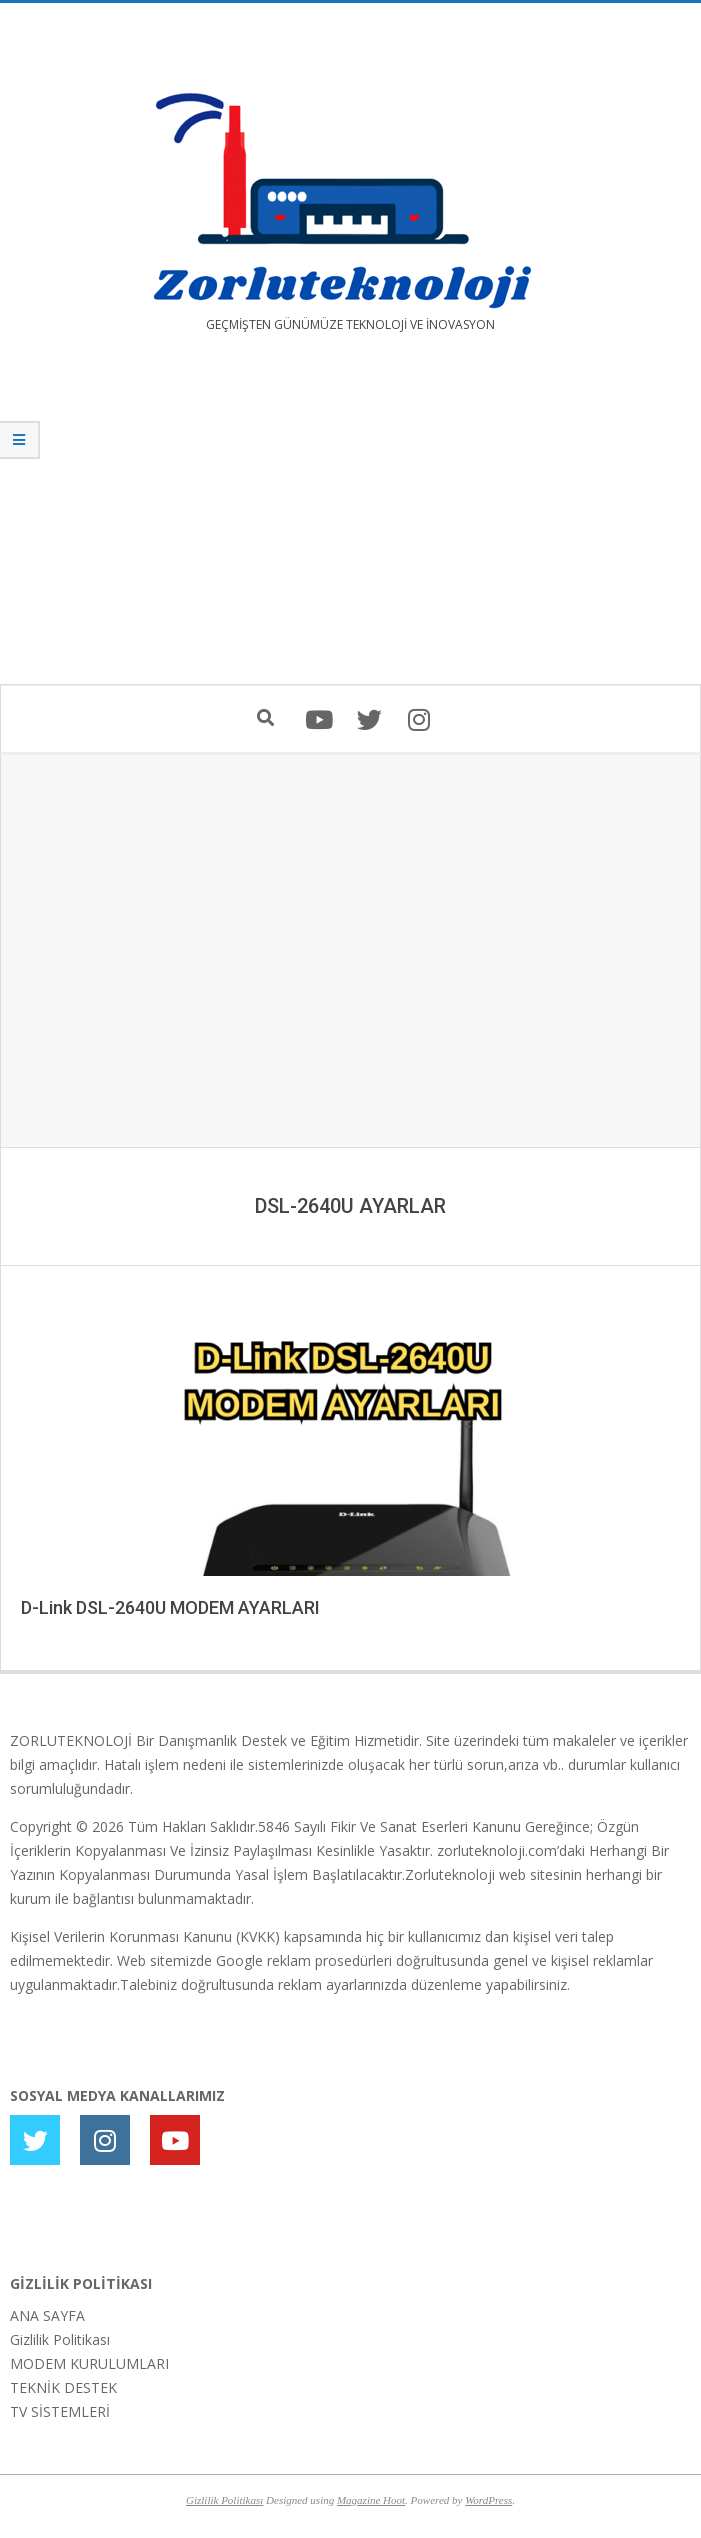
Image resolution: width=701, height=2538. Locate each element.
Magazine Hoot (371, 2500)
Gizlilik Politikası (60, 2339)
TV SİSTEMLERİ (60, 2411)
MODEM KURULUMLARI (89, 2363)
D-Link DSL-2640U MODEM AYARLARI (170, 1607)
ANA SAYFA (47, 2315)
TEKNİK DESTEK (63, 2387)
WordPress (488, 2500)
